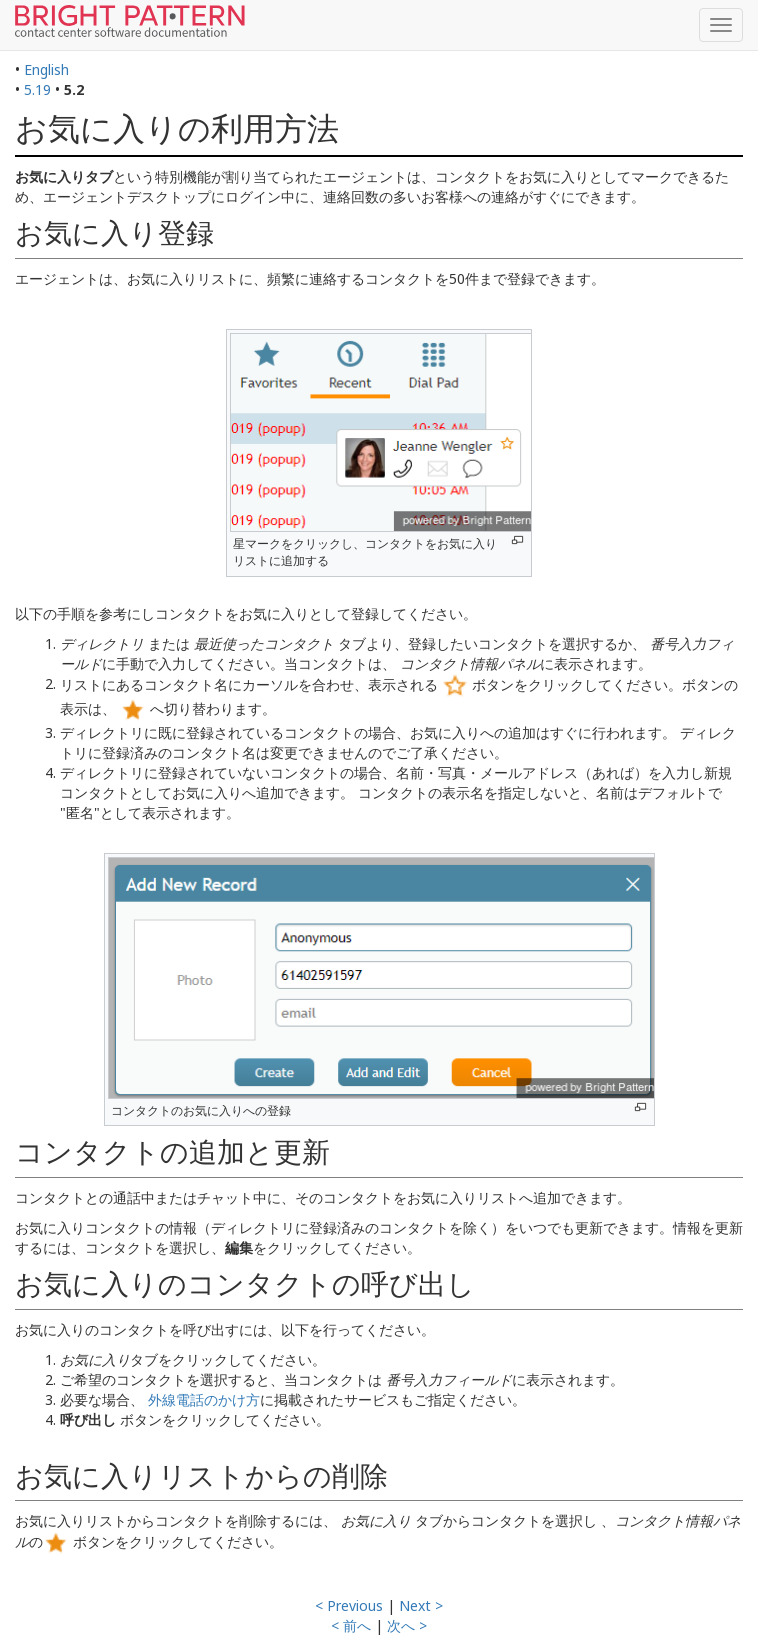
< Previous (349, 1605)
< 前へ (351, 1625)
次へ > (407, 1625)
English (46, 69)
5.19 (37, 89)
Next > (421, 1605)
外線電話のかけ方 (204, 1399)
